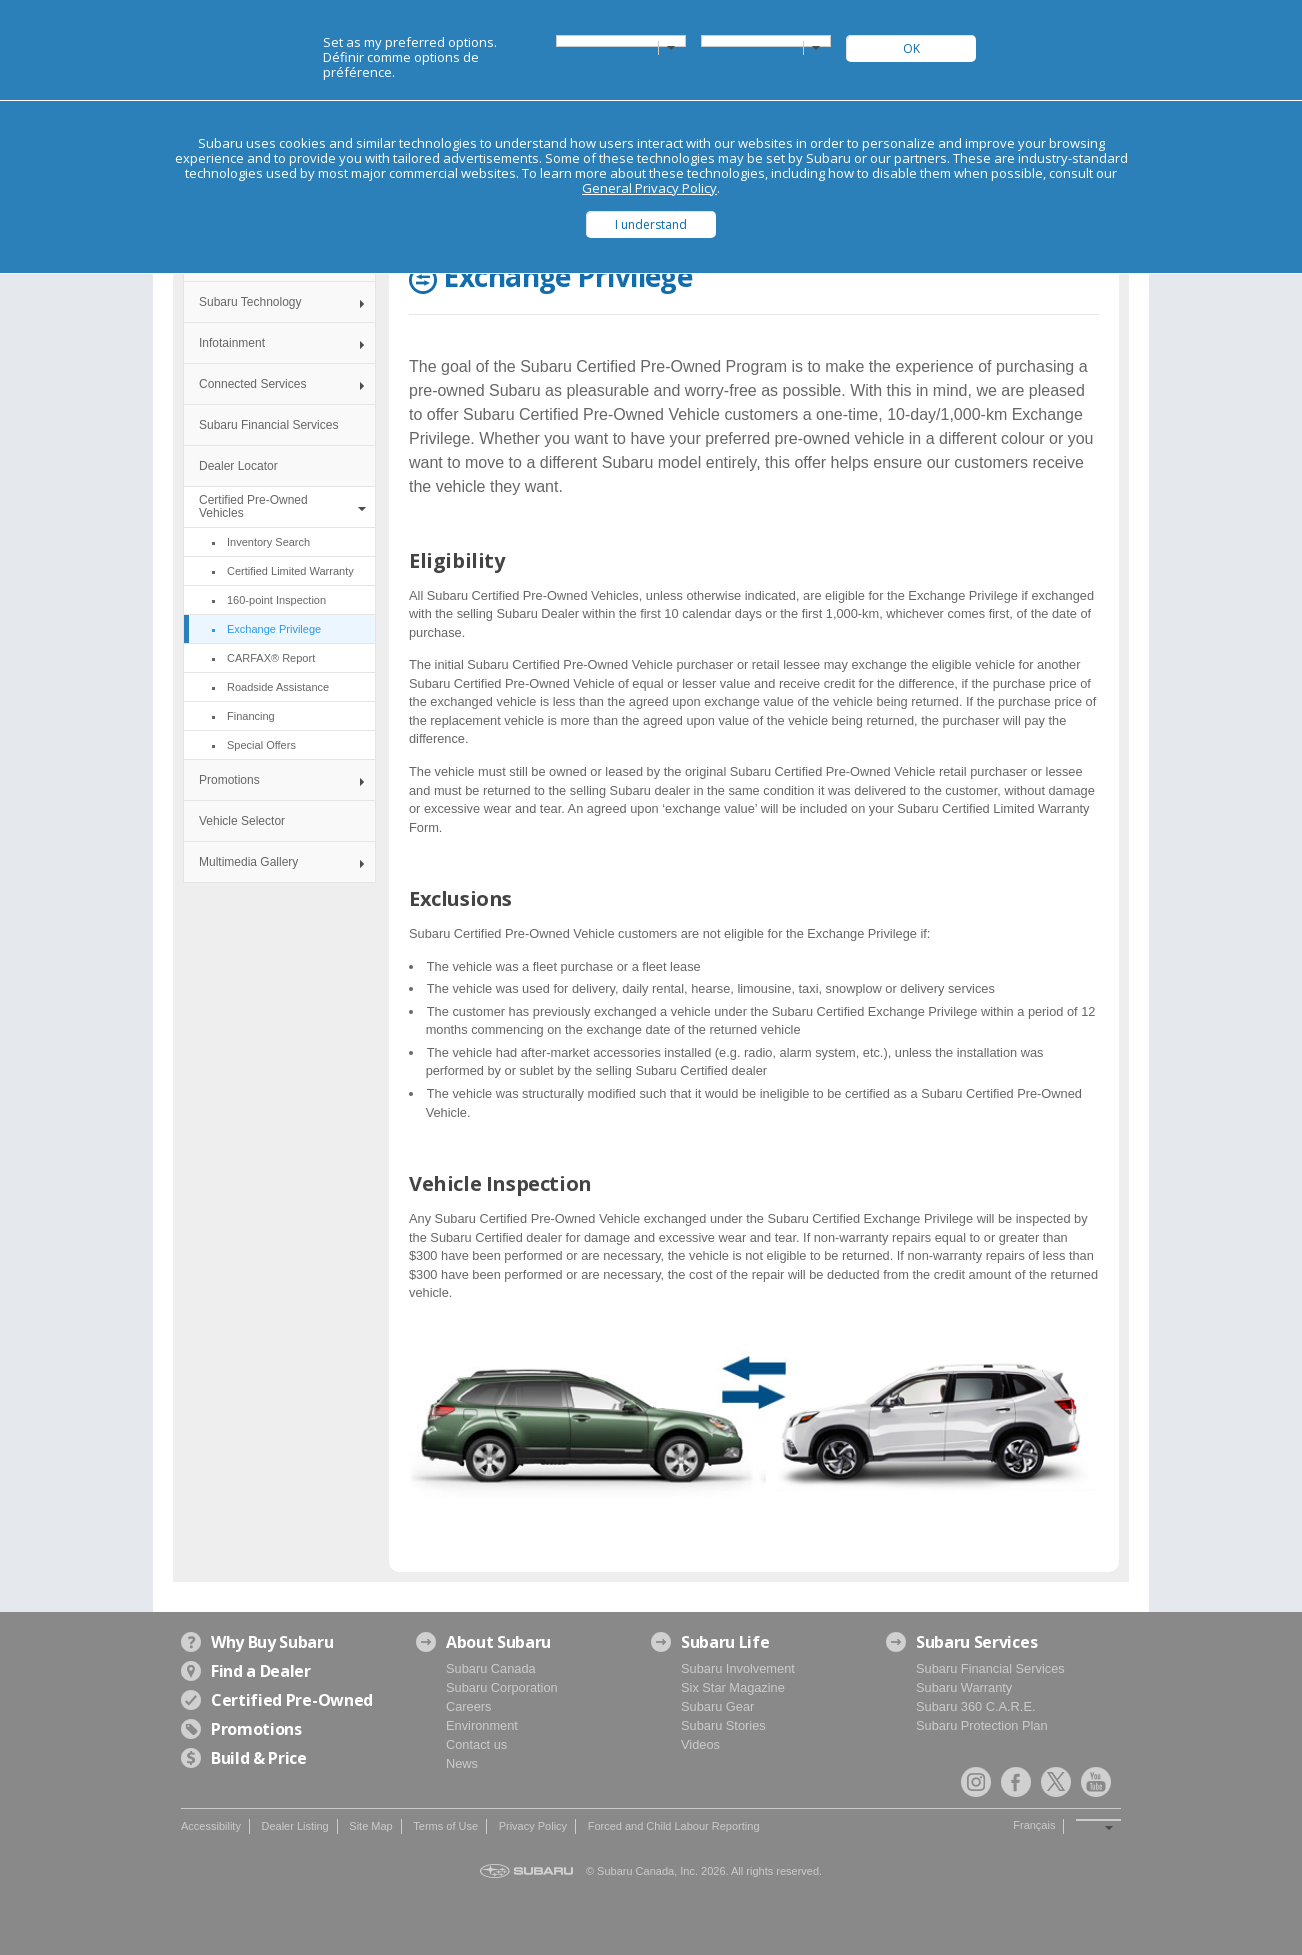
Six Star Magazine (733, 1687)
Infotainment (232, 343)
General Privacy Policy (649, 188)
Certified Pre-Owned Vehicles (253, 506)
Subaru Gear (717, 1706)
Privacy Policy (533, 1826)
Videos (700, 1744)
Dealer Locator (238, 466)
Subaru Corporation (502, 1687)
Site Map (370, 1826)
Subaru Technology (250, 302)
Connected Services (252, 384)
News (462, 1763)
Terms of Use (445, 1826)
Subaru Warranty (964, 1687)
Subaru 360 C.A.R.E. (976, 1706)
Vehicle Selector (242, 821)
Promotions (229, 780)
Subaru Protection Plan (982, 1725)
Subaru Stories (723, 1725)
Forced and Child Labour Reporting (674, 1826)
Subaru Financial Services (268, 425)
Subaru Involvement (738, 1668)
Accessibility (211, 1826)
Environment (482, 1725)
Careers (469, 1706)
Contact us (476, 1744)
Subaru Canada (491, 1668)
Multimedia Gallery (248, 862)
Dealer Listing (294, 1826)
